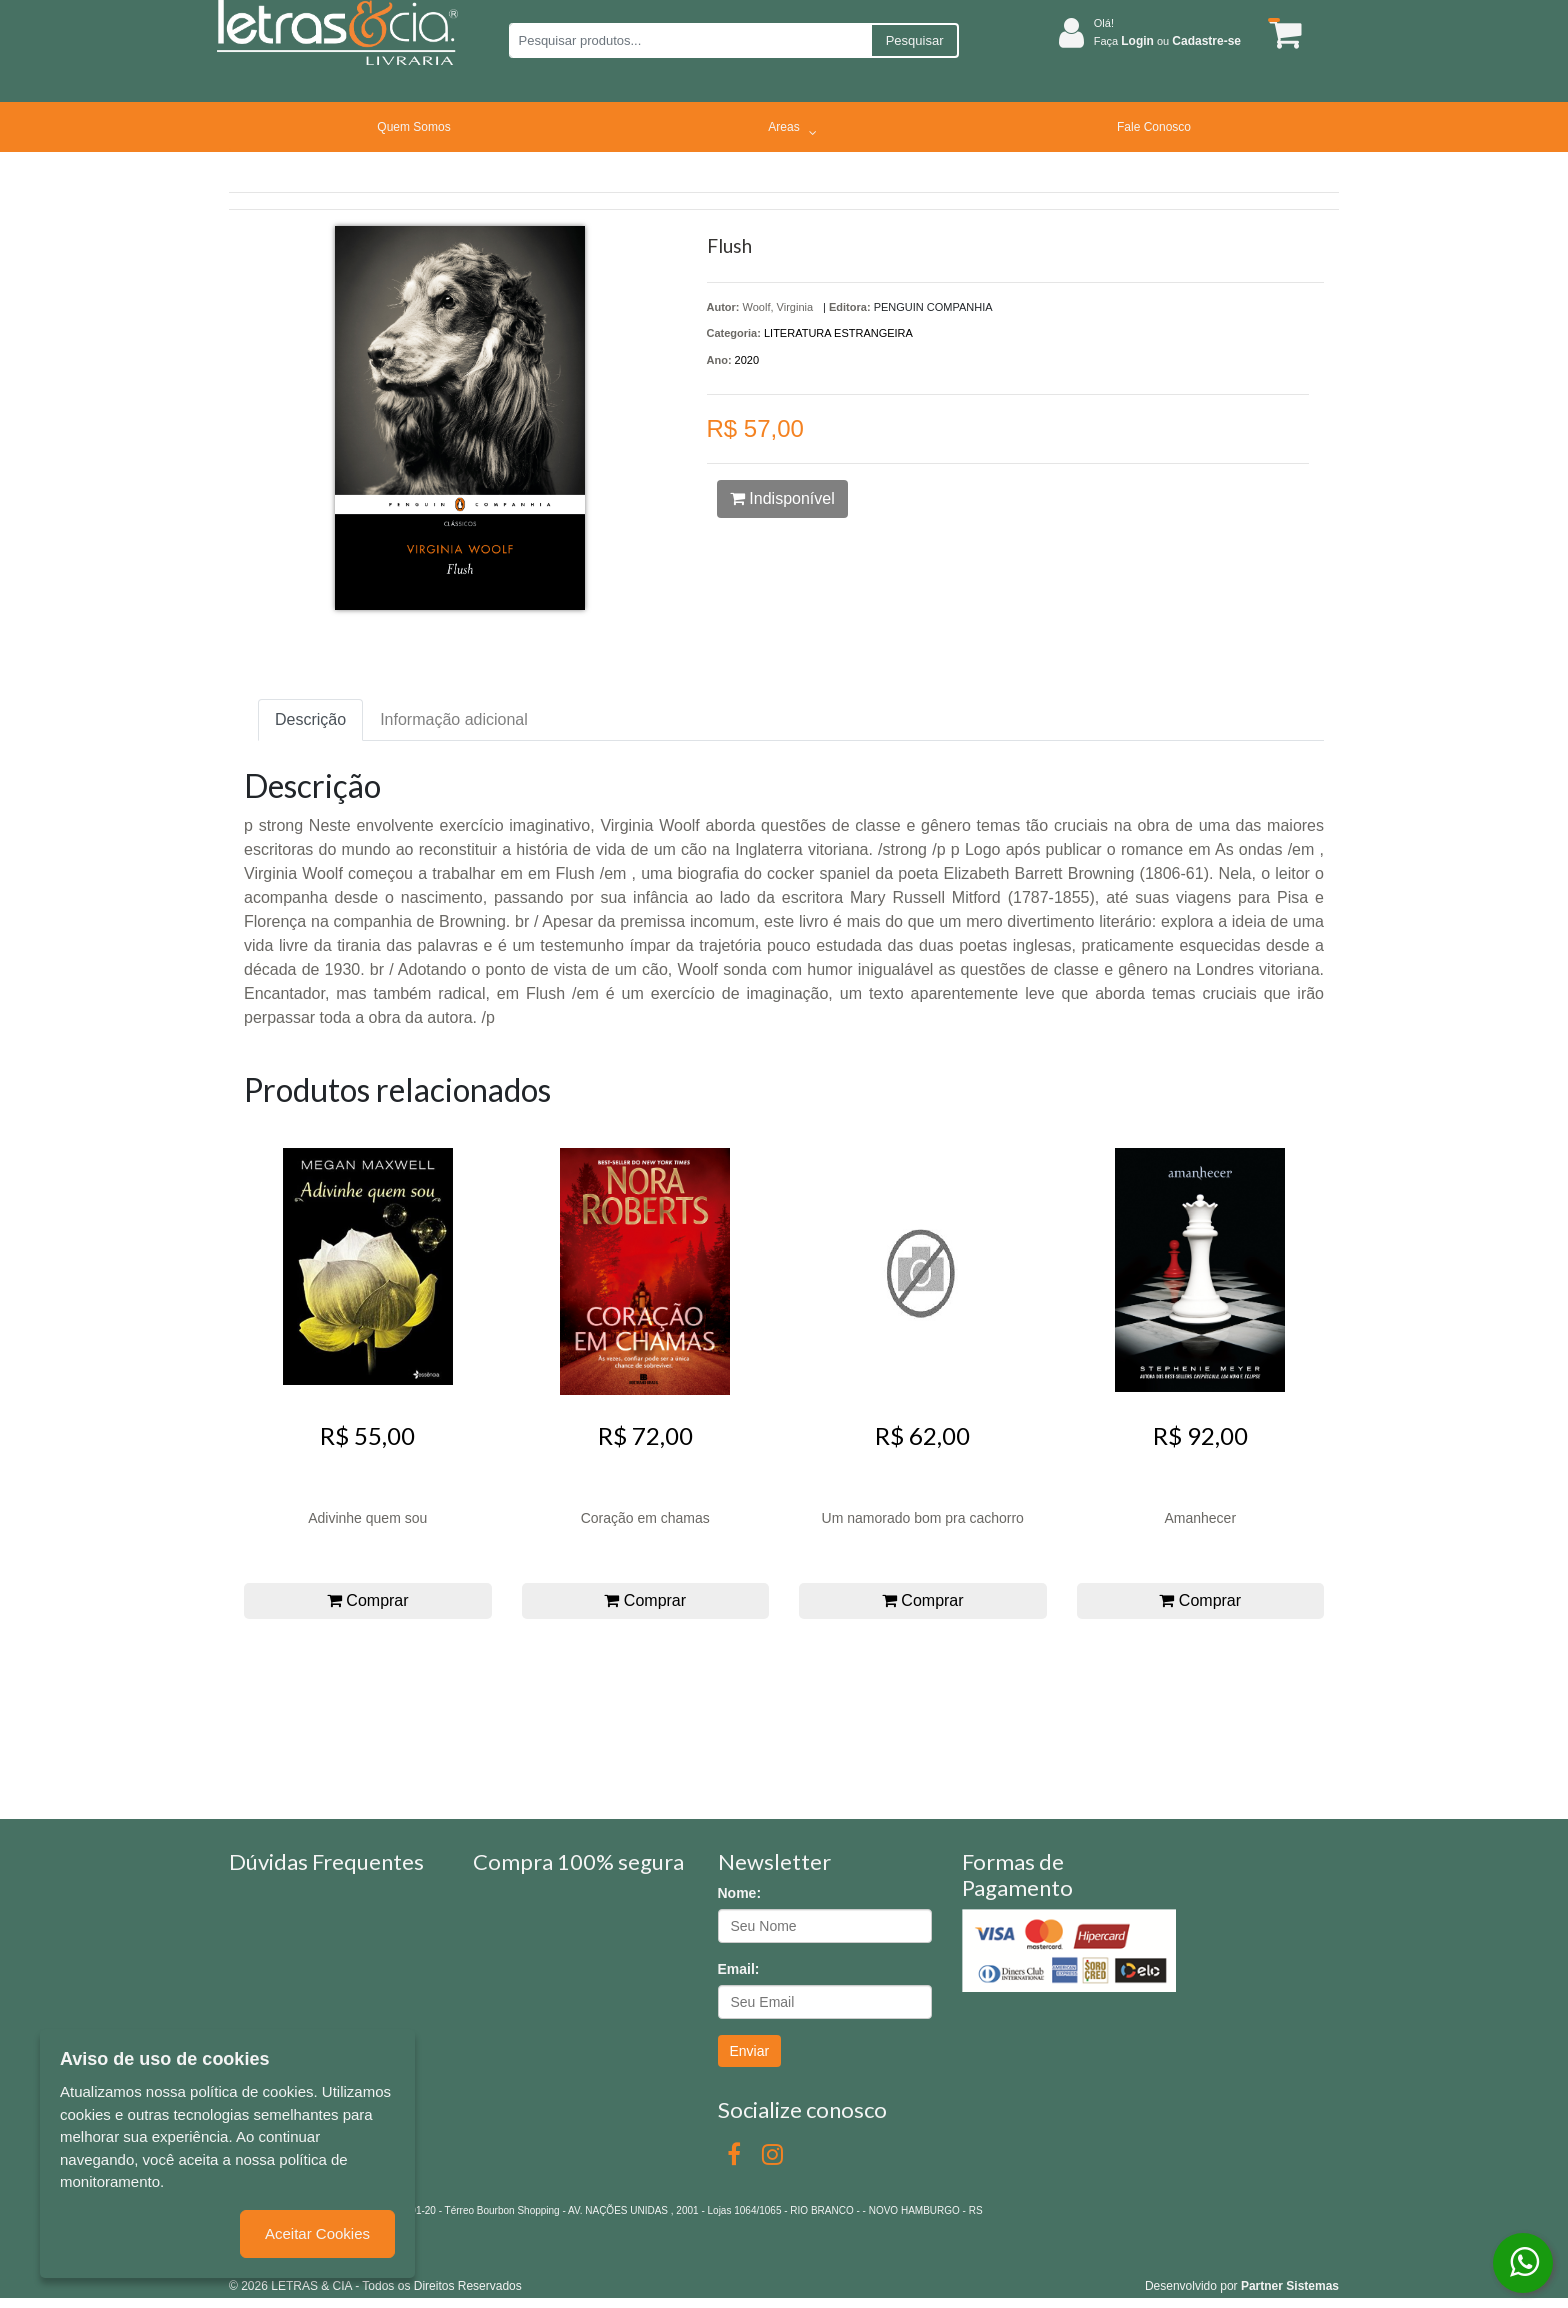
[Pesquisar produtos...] (689, 40)
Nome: (740, 1893)
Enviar (750, 2051)
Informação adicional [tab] (454, 719)
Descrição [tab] (310, 719)
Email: (739, 1969)
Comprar (368, 1600)
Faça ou (1167, 41)
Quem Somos (413, 127)
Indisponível (782, 498)
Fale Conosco (1154, 127)
